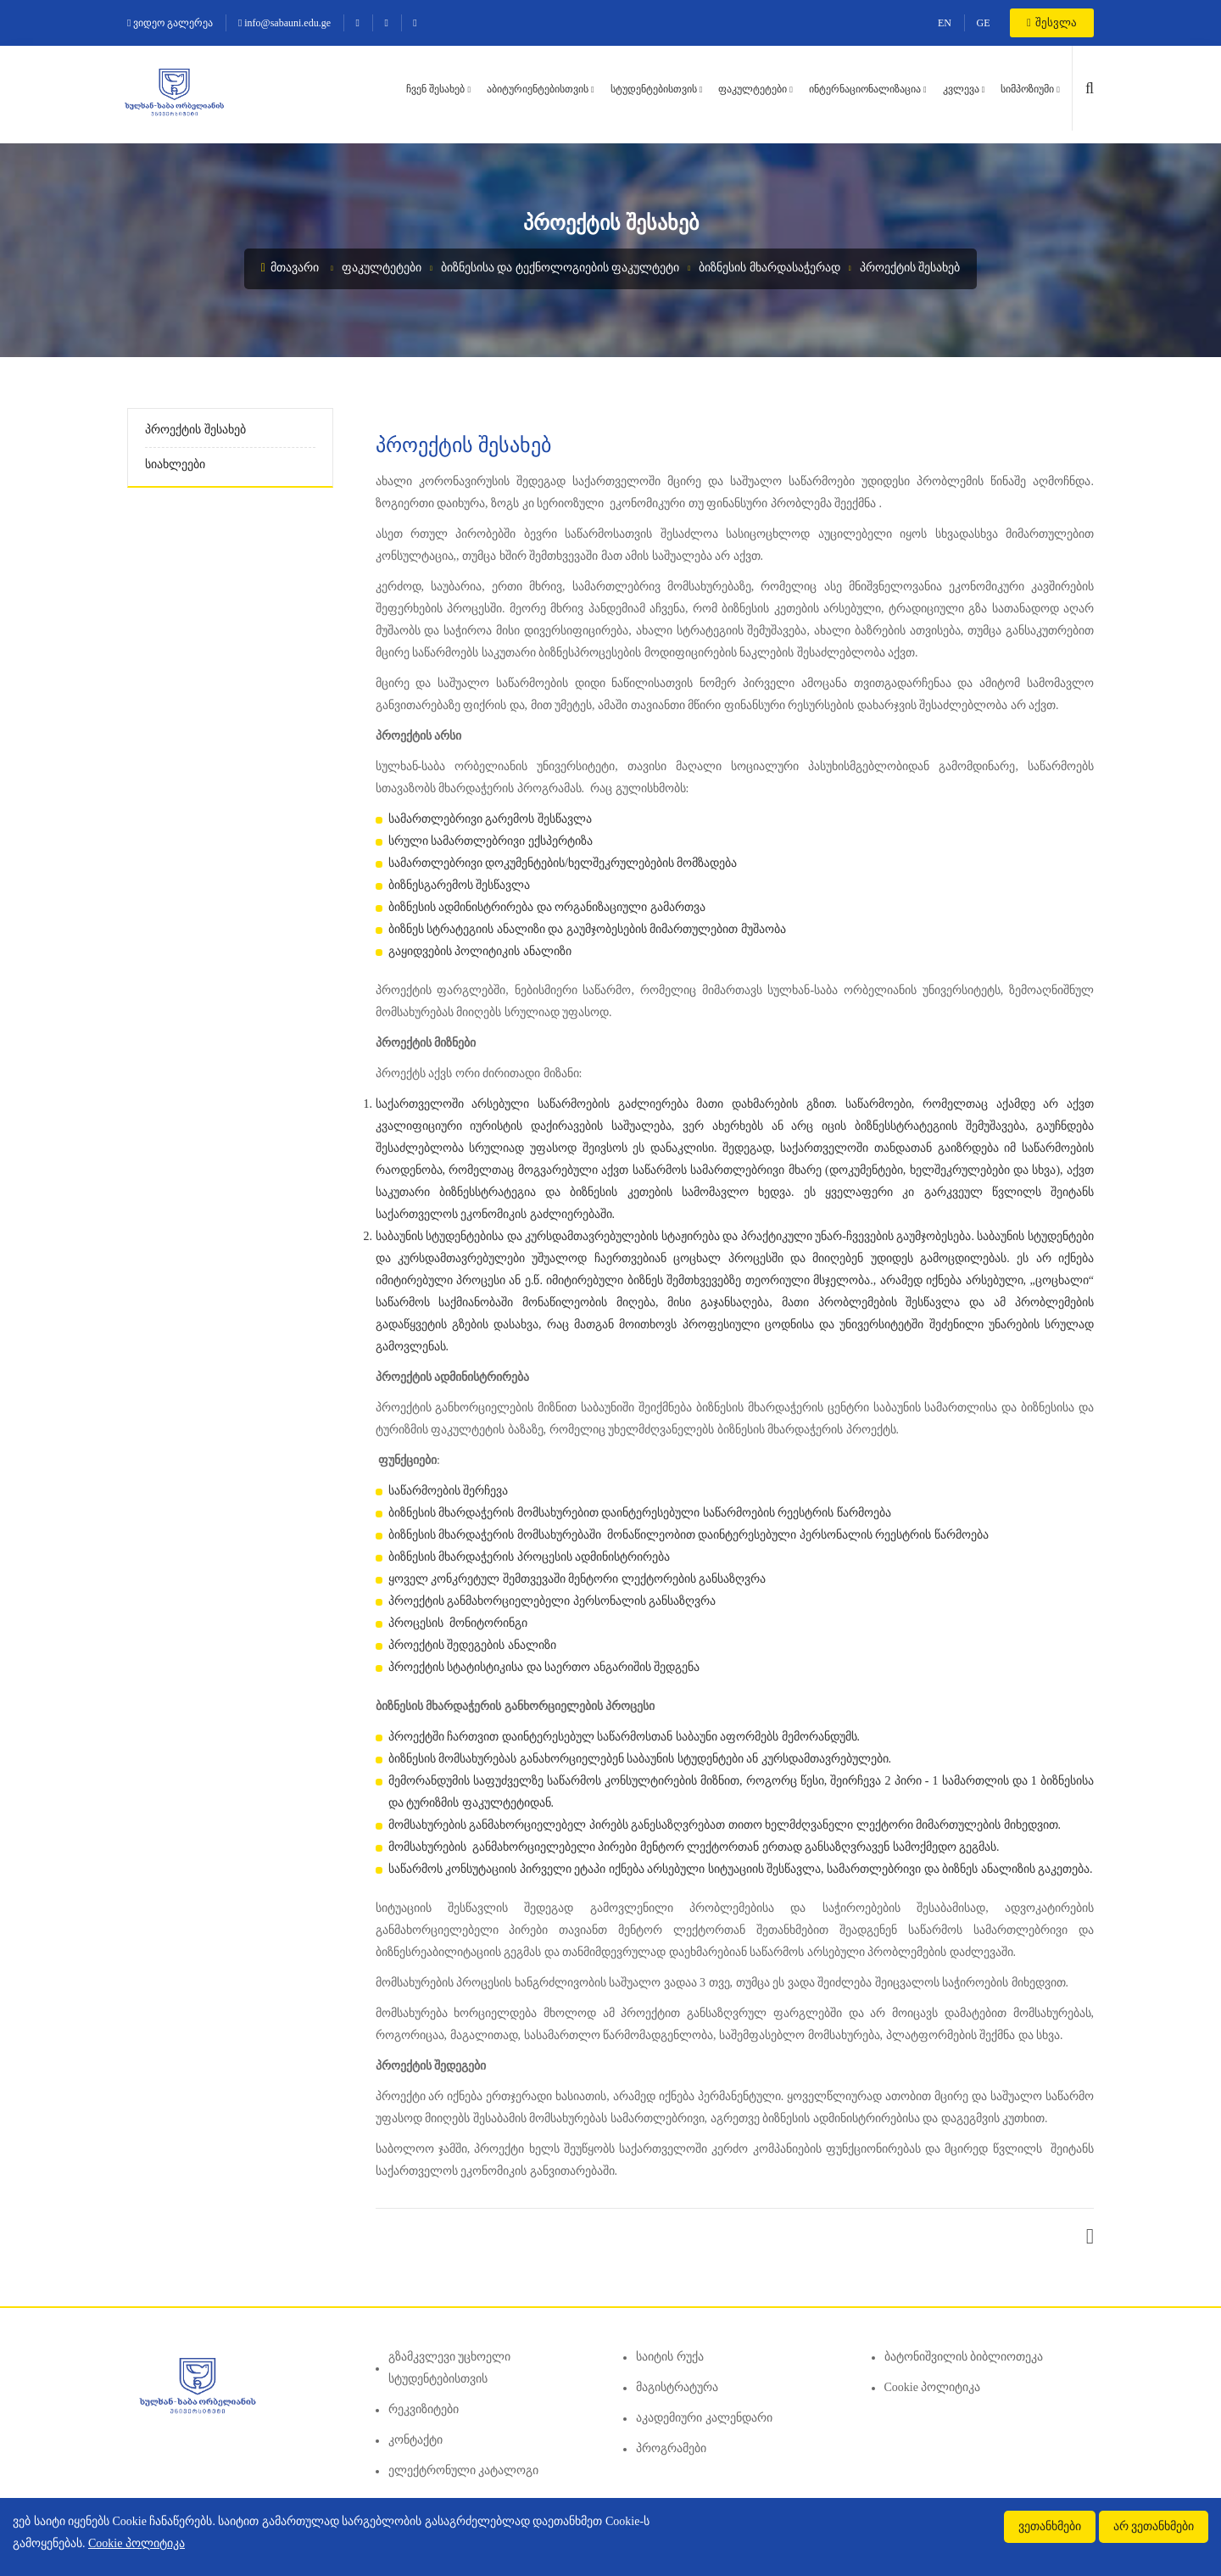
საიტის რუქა (670, 2356)
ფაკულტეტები (752, 89)
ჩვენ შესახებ (435, 89)
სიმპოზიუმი (1027, 89)
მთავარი (290, 267)
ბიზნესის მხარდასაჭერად (769, 267)
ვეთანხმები (1049, 2526)
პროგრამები (671, 2448)
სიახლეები (175, 464)
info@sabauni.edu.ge (284, 23)
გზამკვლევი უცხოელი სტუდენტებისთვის (449, 2367)
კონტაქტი (415, 2440)
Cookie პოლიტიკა (932, 2387)
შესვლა (1052, 22)
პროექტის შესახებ (910, 267)
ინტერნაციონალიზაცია (865, 89)
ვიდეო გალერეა (170, 23)
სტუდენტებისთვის (653, 89)
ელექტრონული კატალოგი (463, 2470)
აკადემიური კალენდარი (704, 2417)
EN (944, 23)
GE (983, 23)
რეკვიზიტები (423, 2409)
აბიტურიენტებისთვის (537, 89)
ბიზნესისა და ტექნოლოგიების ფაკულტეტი (560, 267)
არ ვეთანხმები (1154, 2526)
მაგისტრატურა (677, 2387)
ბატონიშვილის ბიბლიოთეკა (964, 2356)
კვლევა (961, 89)
